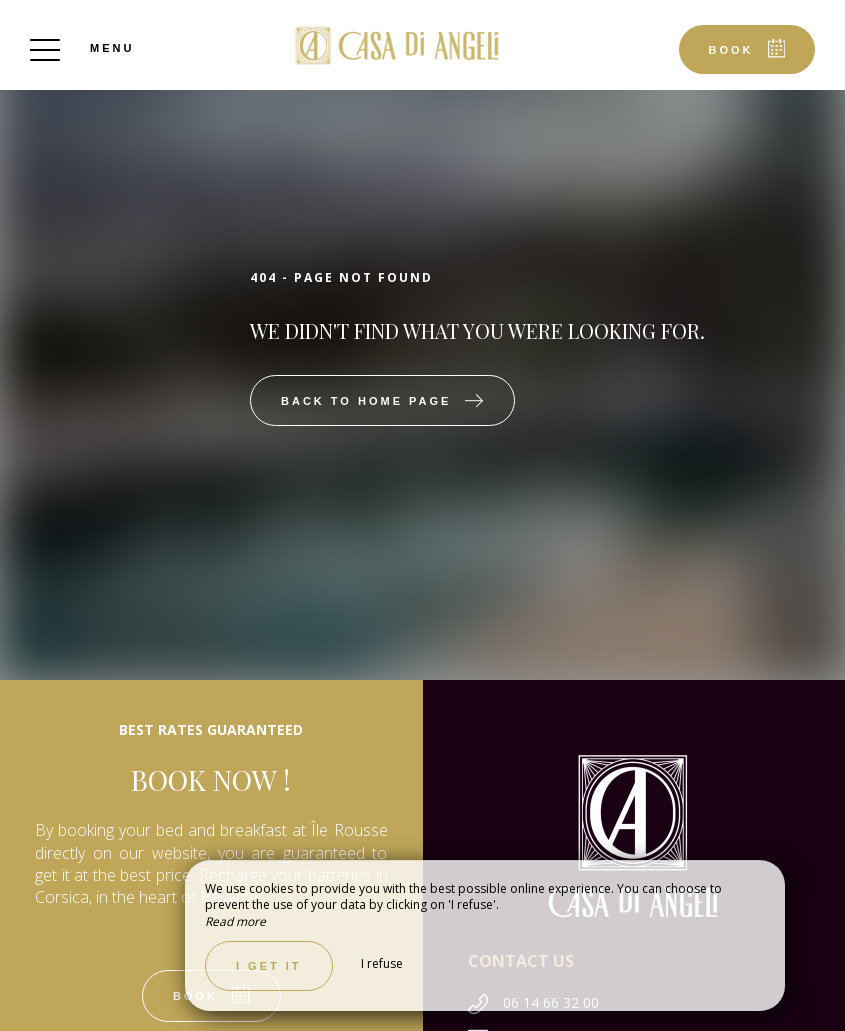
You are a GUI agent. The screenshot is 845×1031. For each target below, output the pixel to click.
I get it (269, 966)
